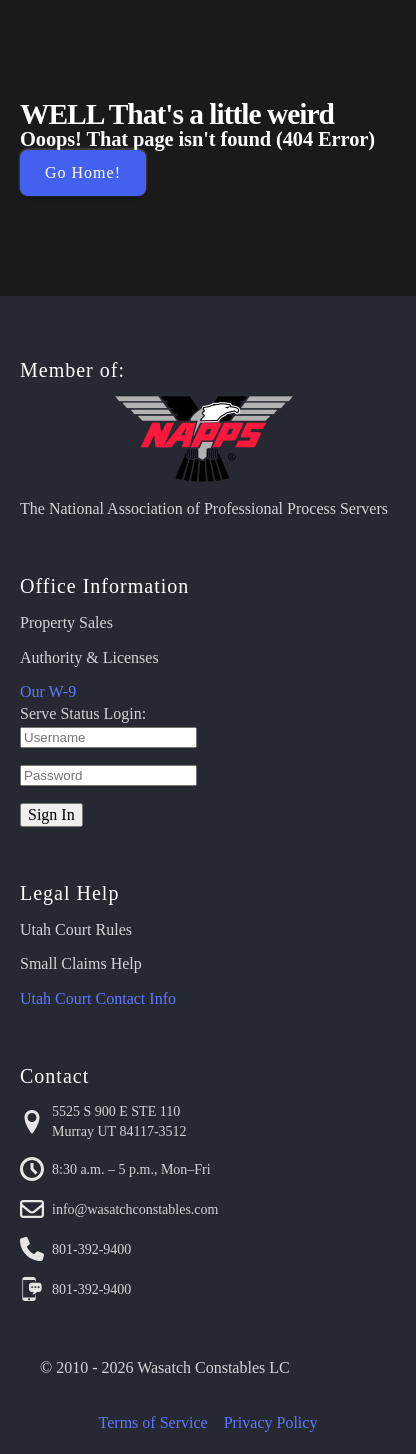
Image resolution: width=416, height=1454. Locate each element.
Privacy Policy (271, 1422)
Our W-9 (48, 691)
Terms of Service (153, 1422)
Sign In (51, 814)
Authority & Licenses (89, 657)
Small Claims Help (81, 963)
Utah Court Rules (76, 929)
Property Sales (66, 622)
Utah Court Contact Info (98, 998)
